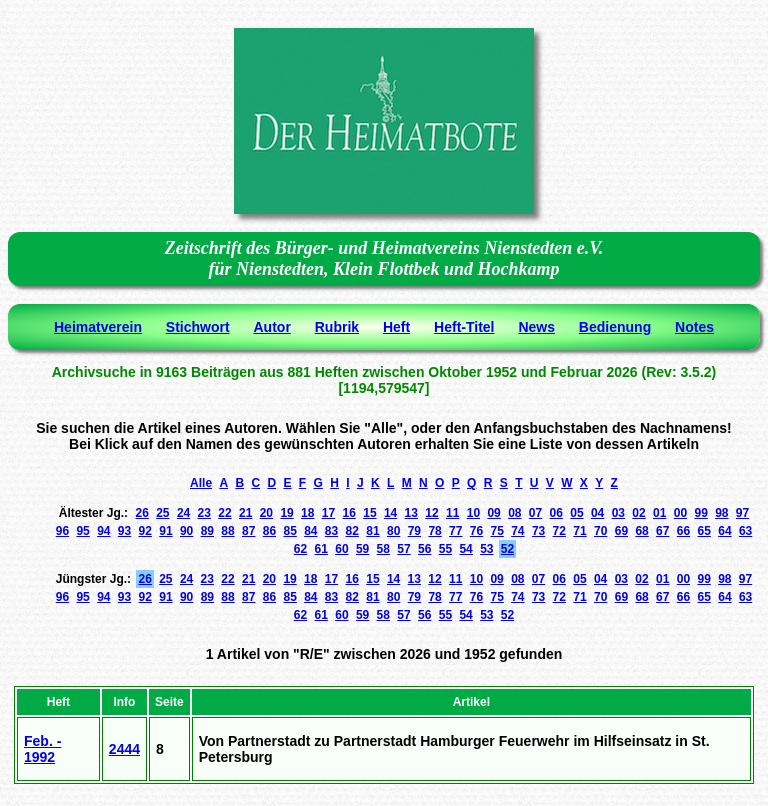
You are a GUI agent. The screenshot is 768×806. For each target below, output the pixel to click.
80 (393, 531)
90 (186, 531)
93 (124, 531)
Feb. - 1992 (42, 749)
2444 (124, 749)
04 (597, 513)
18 (307, 513)
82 (352, 531)
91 (165, 531)
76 (476, 531)
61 (321, 549)
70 (600, 531)
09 (493, 513)
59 (362, 549)
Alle (201, 483)
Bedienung (615, 327)
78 (434, 531)
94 (103, 531)
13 (411, 513)
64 (724, 531)
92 (145, 531)
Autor (272, 327)
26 (141, 513)
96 (62, 531)
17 (328, 513)
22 (224, 513)
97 (742, 513)
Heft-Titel (464, 327)
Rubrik (337, 327)
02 (638, 513)
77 (455, 531)
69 (621, 531)
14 (390, 513)
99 (700, 513)
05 (576, 513)
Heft (396, 327)
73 (538, 531)
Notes (694, 327)
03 (618, 513)
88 (227, 531)
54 (465, 549)
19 (286, 513)
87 (248, 531)
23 (204, 513)
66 (683, 531)
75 (496, 531)
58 (383, 549)
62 (300, 549)
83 (331, 531)
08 (514, 513)
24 (183, 513)
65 (704, 531)
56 (424, 549)
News (536, 327)
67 (662, 531)
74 (517, 531)
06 (556, 513)
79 (414, 531)
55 (445, 549)
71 (579, 531)
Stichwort (198, 327)
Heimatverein (98, 327)
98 (721, 513)
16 (349, 513)
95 (82, 531)
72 (559, 531)
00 (680, 513)
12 (431, 513)
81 (372, 531)
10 (473, 513)
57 (403, 549)
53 (486, 549)
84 (310, 531)
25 (162, 513)
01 (659, 513)
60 (341, 549)
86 (269, 531)
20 (266, 513)
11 (452, 513)
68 (641, 531)
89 (207, 531)
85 (289, 531)
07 (535, 513)
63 (745, 531)
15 (369, 513)
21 (245, 513)
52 (507, 549)
